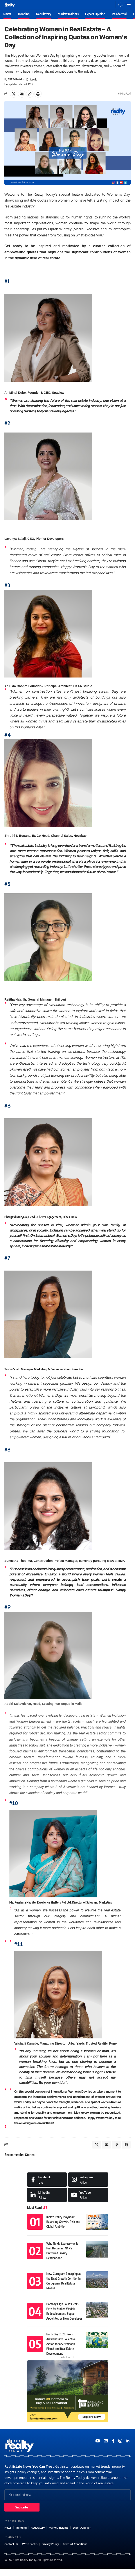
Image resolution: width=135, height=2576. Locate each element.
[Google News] (106, 2440)
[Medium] (88, 2195)
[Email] (21, 94)
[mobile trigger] (127, 4)
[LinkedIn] (47, 2195)
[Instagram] (88, 2179)
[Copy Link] (30, 94)
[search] (111, 5)
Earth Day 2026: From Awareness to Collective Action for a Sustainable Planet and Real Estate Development (61, 2343)
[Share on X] (13, 94)
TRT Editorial (15, 79)
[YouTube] (97, 2440)
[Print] (38, 94)
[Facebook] (47, 2179)
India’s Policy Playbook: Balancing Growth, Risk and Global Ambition (63, 2221)
